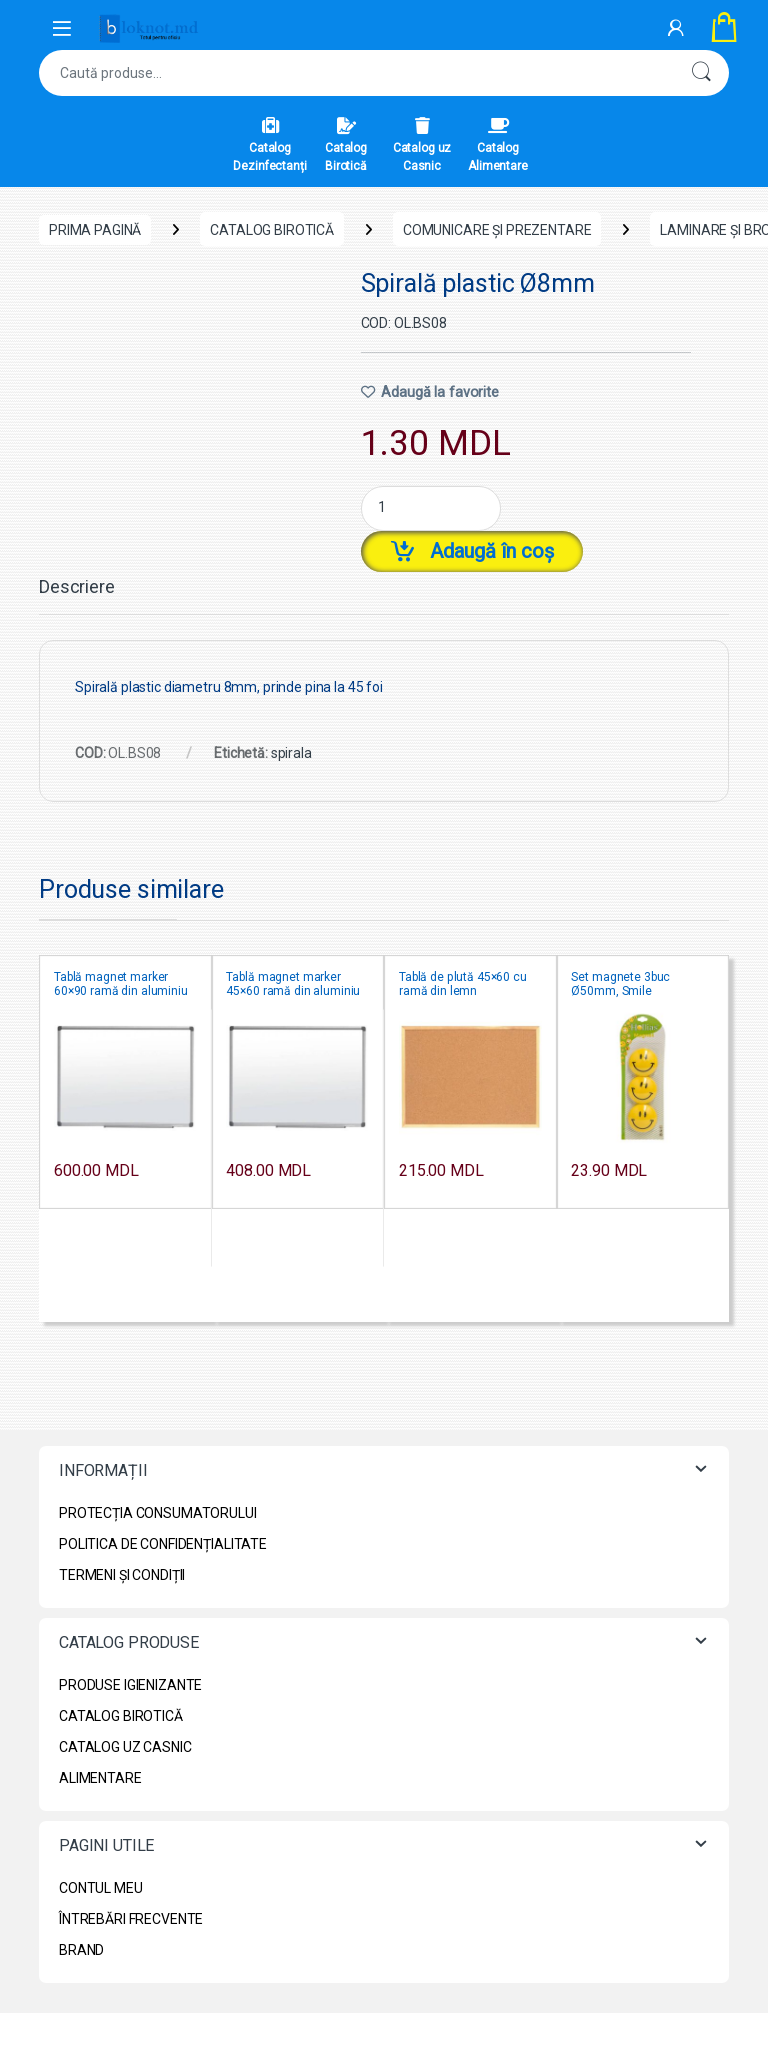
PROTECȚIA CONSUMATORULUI (158, 1513)
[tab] (77, 596)
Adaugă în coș (492, 551)
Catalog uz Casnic (422, 145)
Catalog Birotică (346, 145)
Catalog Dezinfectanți (269, 145)
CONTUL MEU (101, 1888)
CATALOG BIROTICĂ (272, 230)
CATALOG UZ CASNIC (125, 1747)
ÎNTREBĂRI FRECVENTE (131, 1919)
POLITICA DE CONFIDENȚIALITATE (163, 1544)
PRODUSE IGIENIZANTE (130, 1685)
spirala (291, 753)
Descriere (77, 587)
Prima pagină (95, 230)
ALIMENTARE (100, 1778)
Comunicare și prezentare (497, 230)
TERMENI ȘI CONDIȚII (122, 1575)
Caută (701, 73)
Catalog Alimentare (498, 145)
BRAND (81, 1950)
